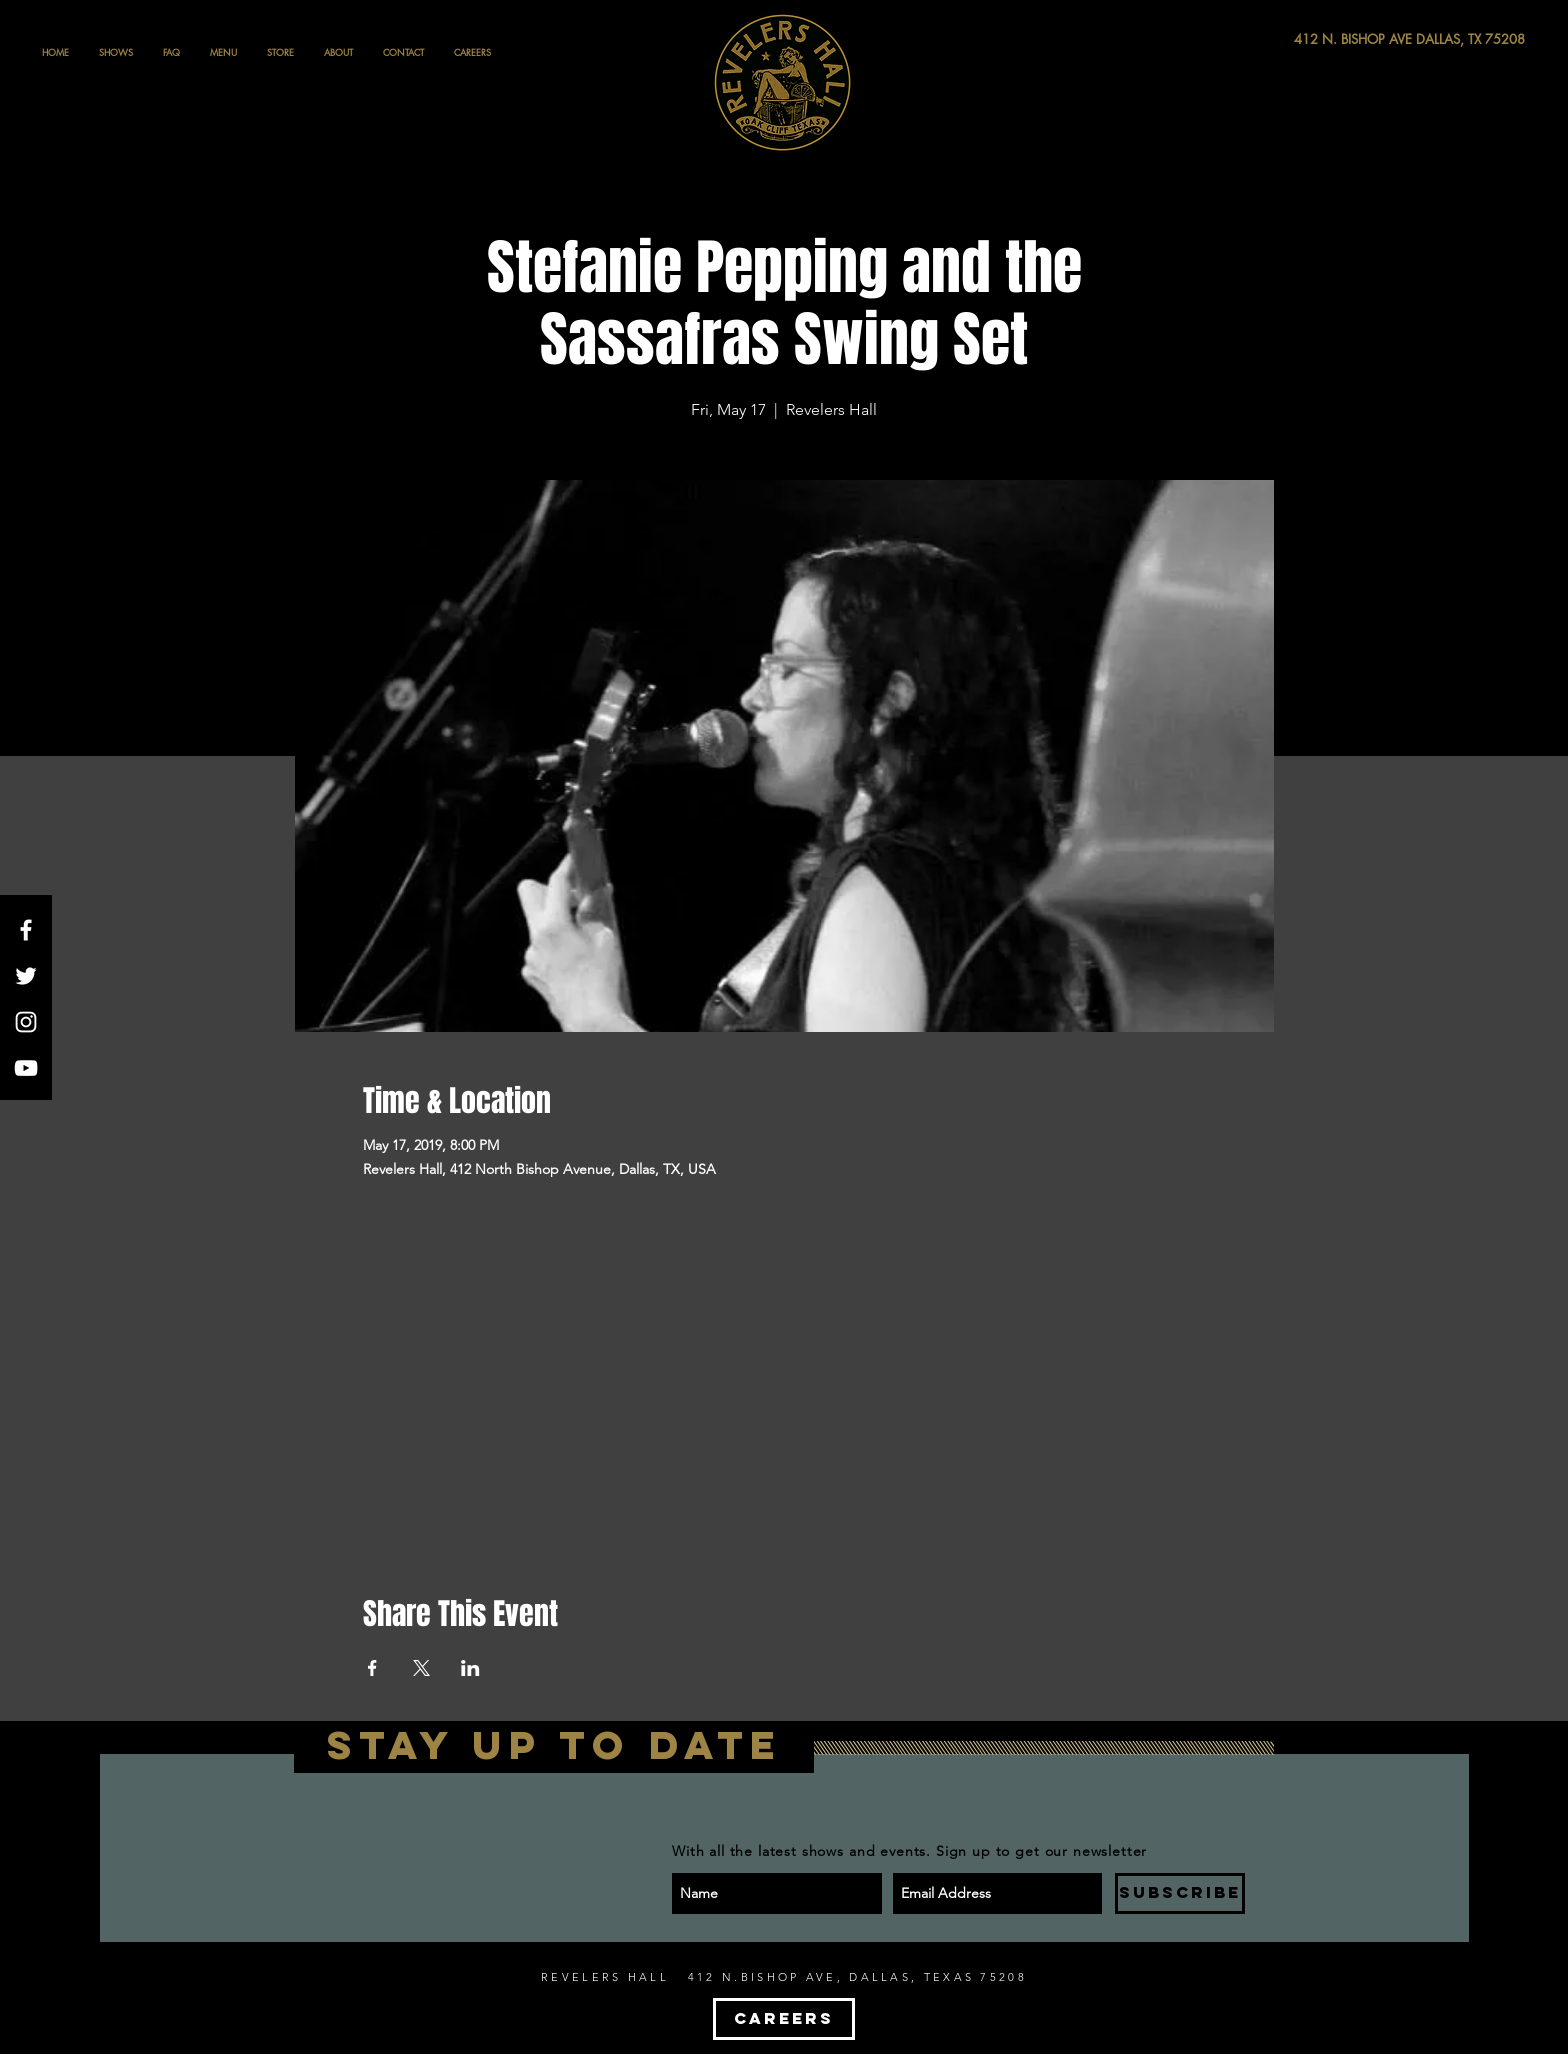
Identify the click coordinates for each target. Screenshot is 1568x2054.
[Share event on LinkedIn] (470, 1668)
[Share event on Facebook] (372, 1668)
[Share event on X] (421, 1668)
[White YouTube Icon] (26, 1068)
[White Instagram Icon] (26, 1022)
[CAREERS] (784, 2019)
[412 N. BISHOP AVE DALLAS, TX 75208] (1336, 39)
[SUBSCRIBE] (1180, 1893)
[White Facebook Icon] (26, 930)
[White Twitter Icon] (26, 976)
